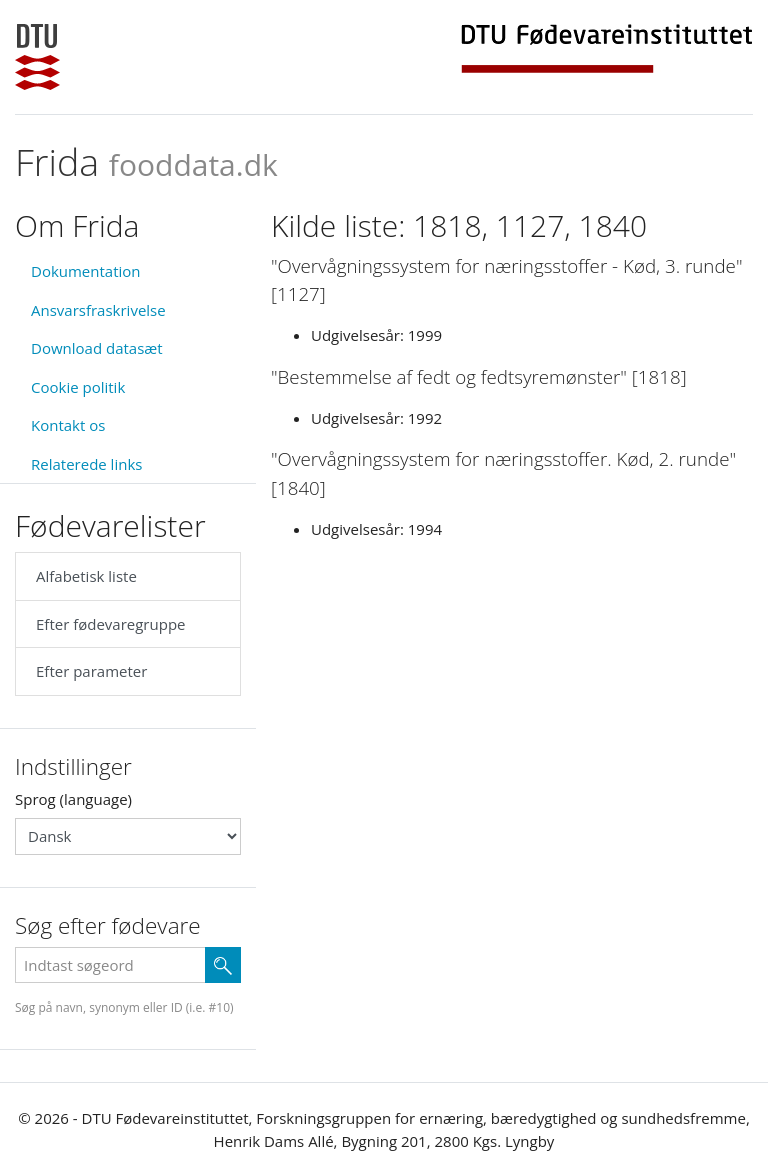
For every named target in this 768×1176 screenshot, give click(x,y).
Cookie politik (78, 387)
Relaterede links (86, 464)
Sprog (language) (73, 799)
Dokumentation (86, 271)
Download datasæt (97, 348)
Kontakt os (68, 425)
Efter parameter (91, 671)
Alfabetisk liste (86, 576)
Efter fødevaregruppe (110, 624)
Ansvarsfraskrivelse (98, 310)
